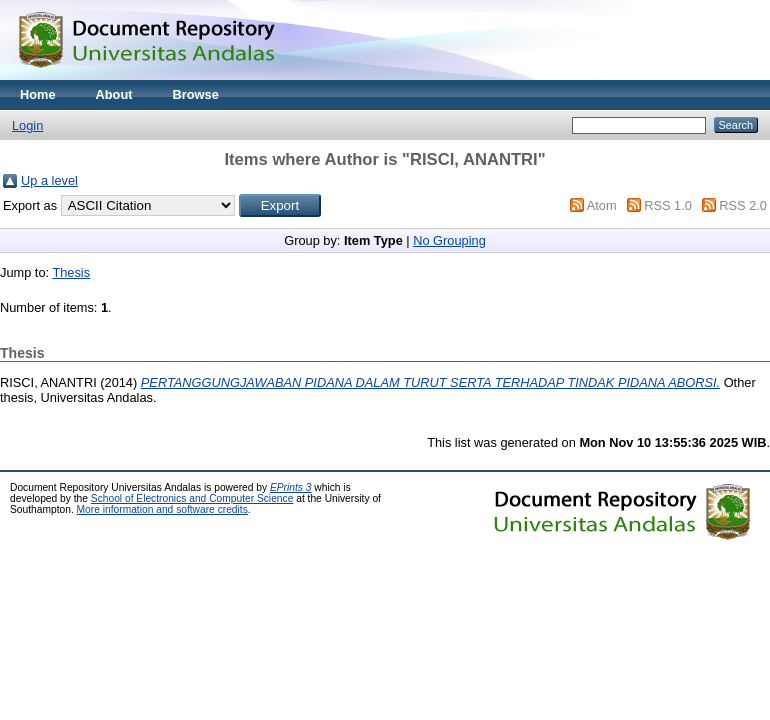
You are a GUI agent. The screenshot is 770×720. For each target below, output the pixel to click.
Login (27, 125)
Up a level (49, 180)
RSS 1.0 (668, 205)
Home (38, 94)
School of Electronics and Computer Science (192, 498)
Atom (602, 205)
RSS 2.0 (743, 205)
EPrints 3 (291, 487)
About (114, 94)
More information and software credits (162, 509)
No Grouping (449, 240)
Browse (196, 94)
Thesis (71, 272)
